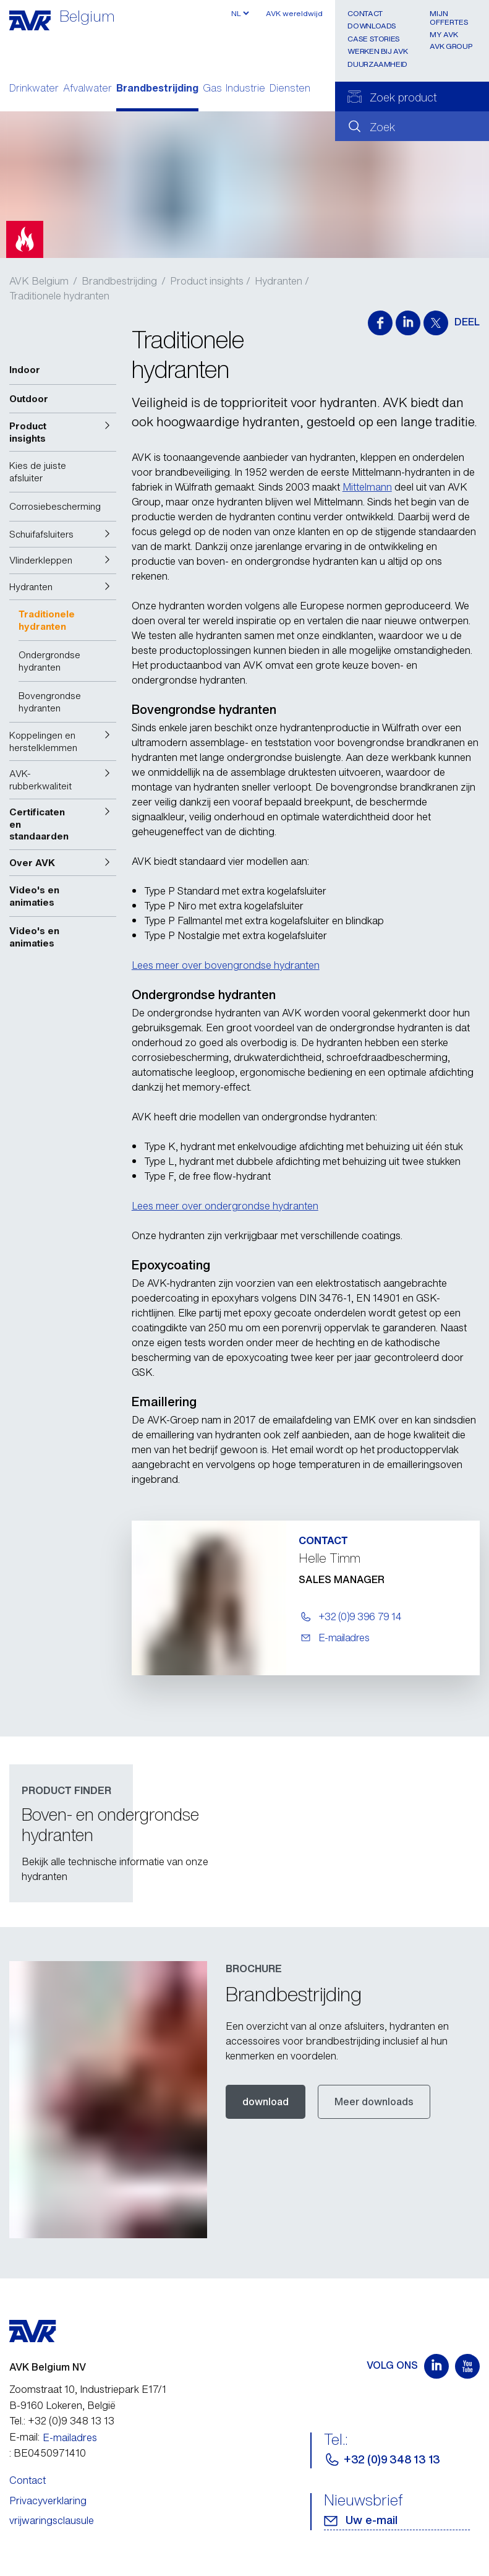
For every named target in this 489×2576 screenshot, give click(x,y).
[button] (62, 432)
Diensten (290, 89)
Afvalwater (87, 89)
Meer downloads (374, 2101)
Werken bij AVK (377, 51)
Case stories (373, 38)
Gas (212, 89)
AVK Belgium (39, 280)
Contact (364, 13)
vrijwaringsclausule (51, 2520)
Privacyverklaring (48, 2500)
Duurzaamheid (377, 64)
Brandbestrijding (157, 89)
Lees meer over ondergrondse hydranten (225, 1205)
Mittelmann (367, 486)
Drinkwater (34, 89)
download (265, 2101)
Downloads (371, 25)
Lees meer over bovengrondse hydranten (226, 965)
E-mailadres (70, 2437)
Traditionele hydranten (59, 295)
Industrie (245, 89)
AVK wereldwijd (294, 13)
